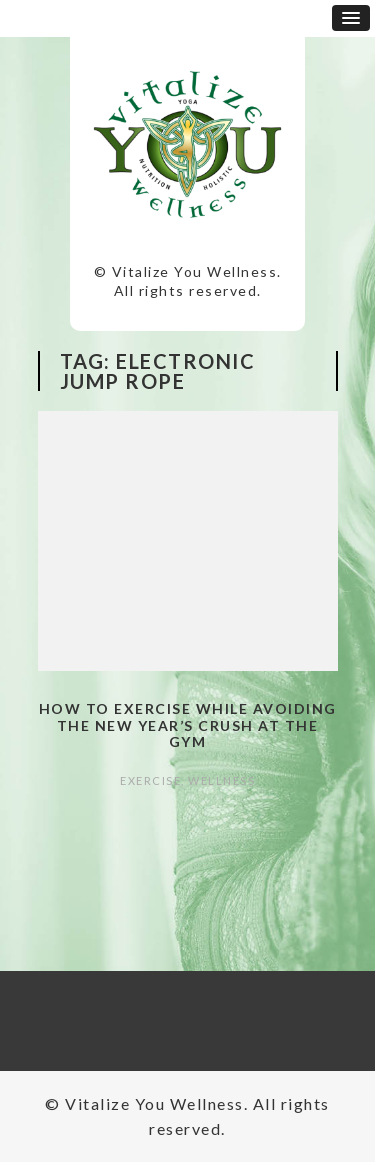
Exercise (150, 780)
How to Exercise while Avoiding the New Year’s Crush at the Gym (188, 725)
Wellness (221, 780)
